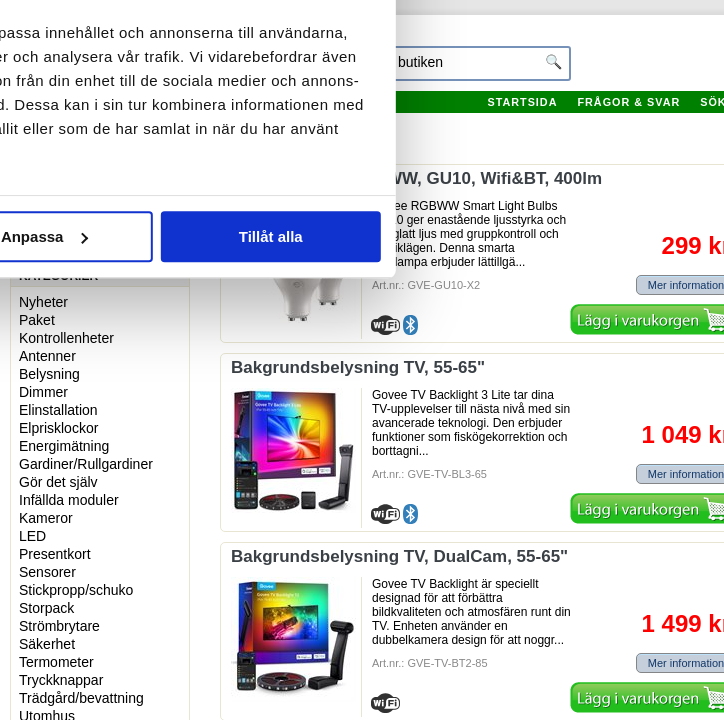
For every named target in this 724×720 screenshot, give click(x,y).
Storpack (46, 608)
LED (32, 536)
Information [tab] (362, 123)
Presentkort (55, 554)
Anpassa (362, 430)
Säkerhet (47, 644)
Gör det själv (58, 482)
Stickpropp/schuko (76, 590)
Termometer (56, 662)
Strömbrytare (59, 626)
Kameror (46, 518)
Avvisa (135, 430)
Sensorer (47, 572)
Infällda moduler (69, 500)
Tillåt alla (589, 430)
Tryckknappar (61, 680)
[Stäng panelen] (692, 58)
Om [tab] (596, 123)
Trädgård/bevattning (81, 698)
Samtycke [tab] (127, 123)
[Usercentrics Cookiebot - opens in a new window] (560, 58)
